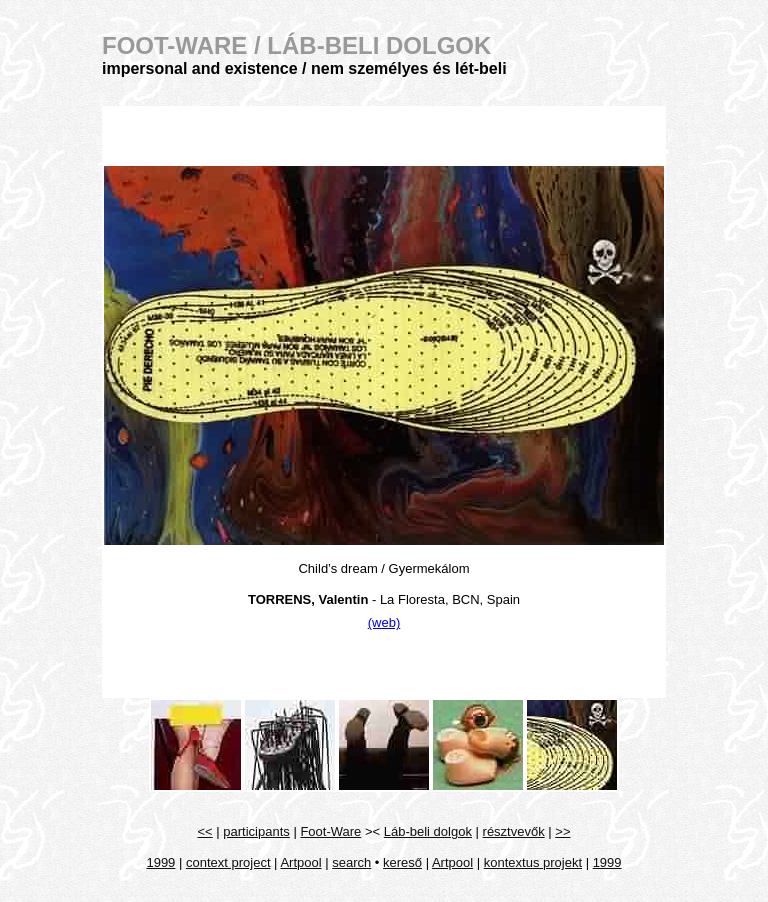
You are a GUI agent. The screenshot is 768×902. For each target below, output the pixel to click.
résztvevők (514, 831)
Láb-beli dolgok (428, 831)
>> (562, 831)
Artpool (300, 862)
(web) (384, 622)
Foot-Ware (330, 831)
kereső (402, 862)
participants (256, 831)
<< (205, 831)
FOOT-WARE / (296, 45)
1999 (160, 862)
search (351, 862)
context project (228, 862)
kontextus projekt (533, 862)
